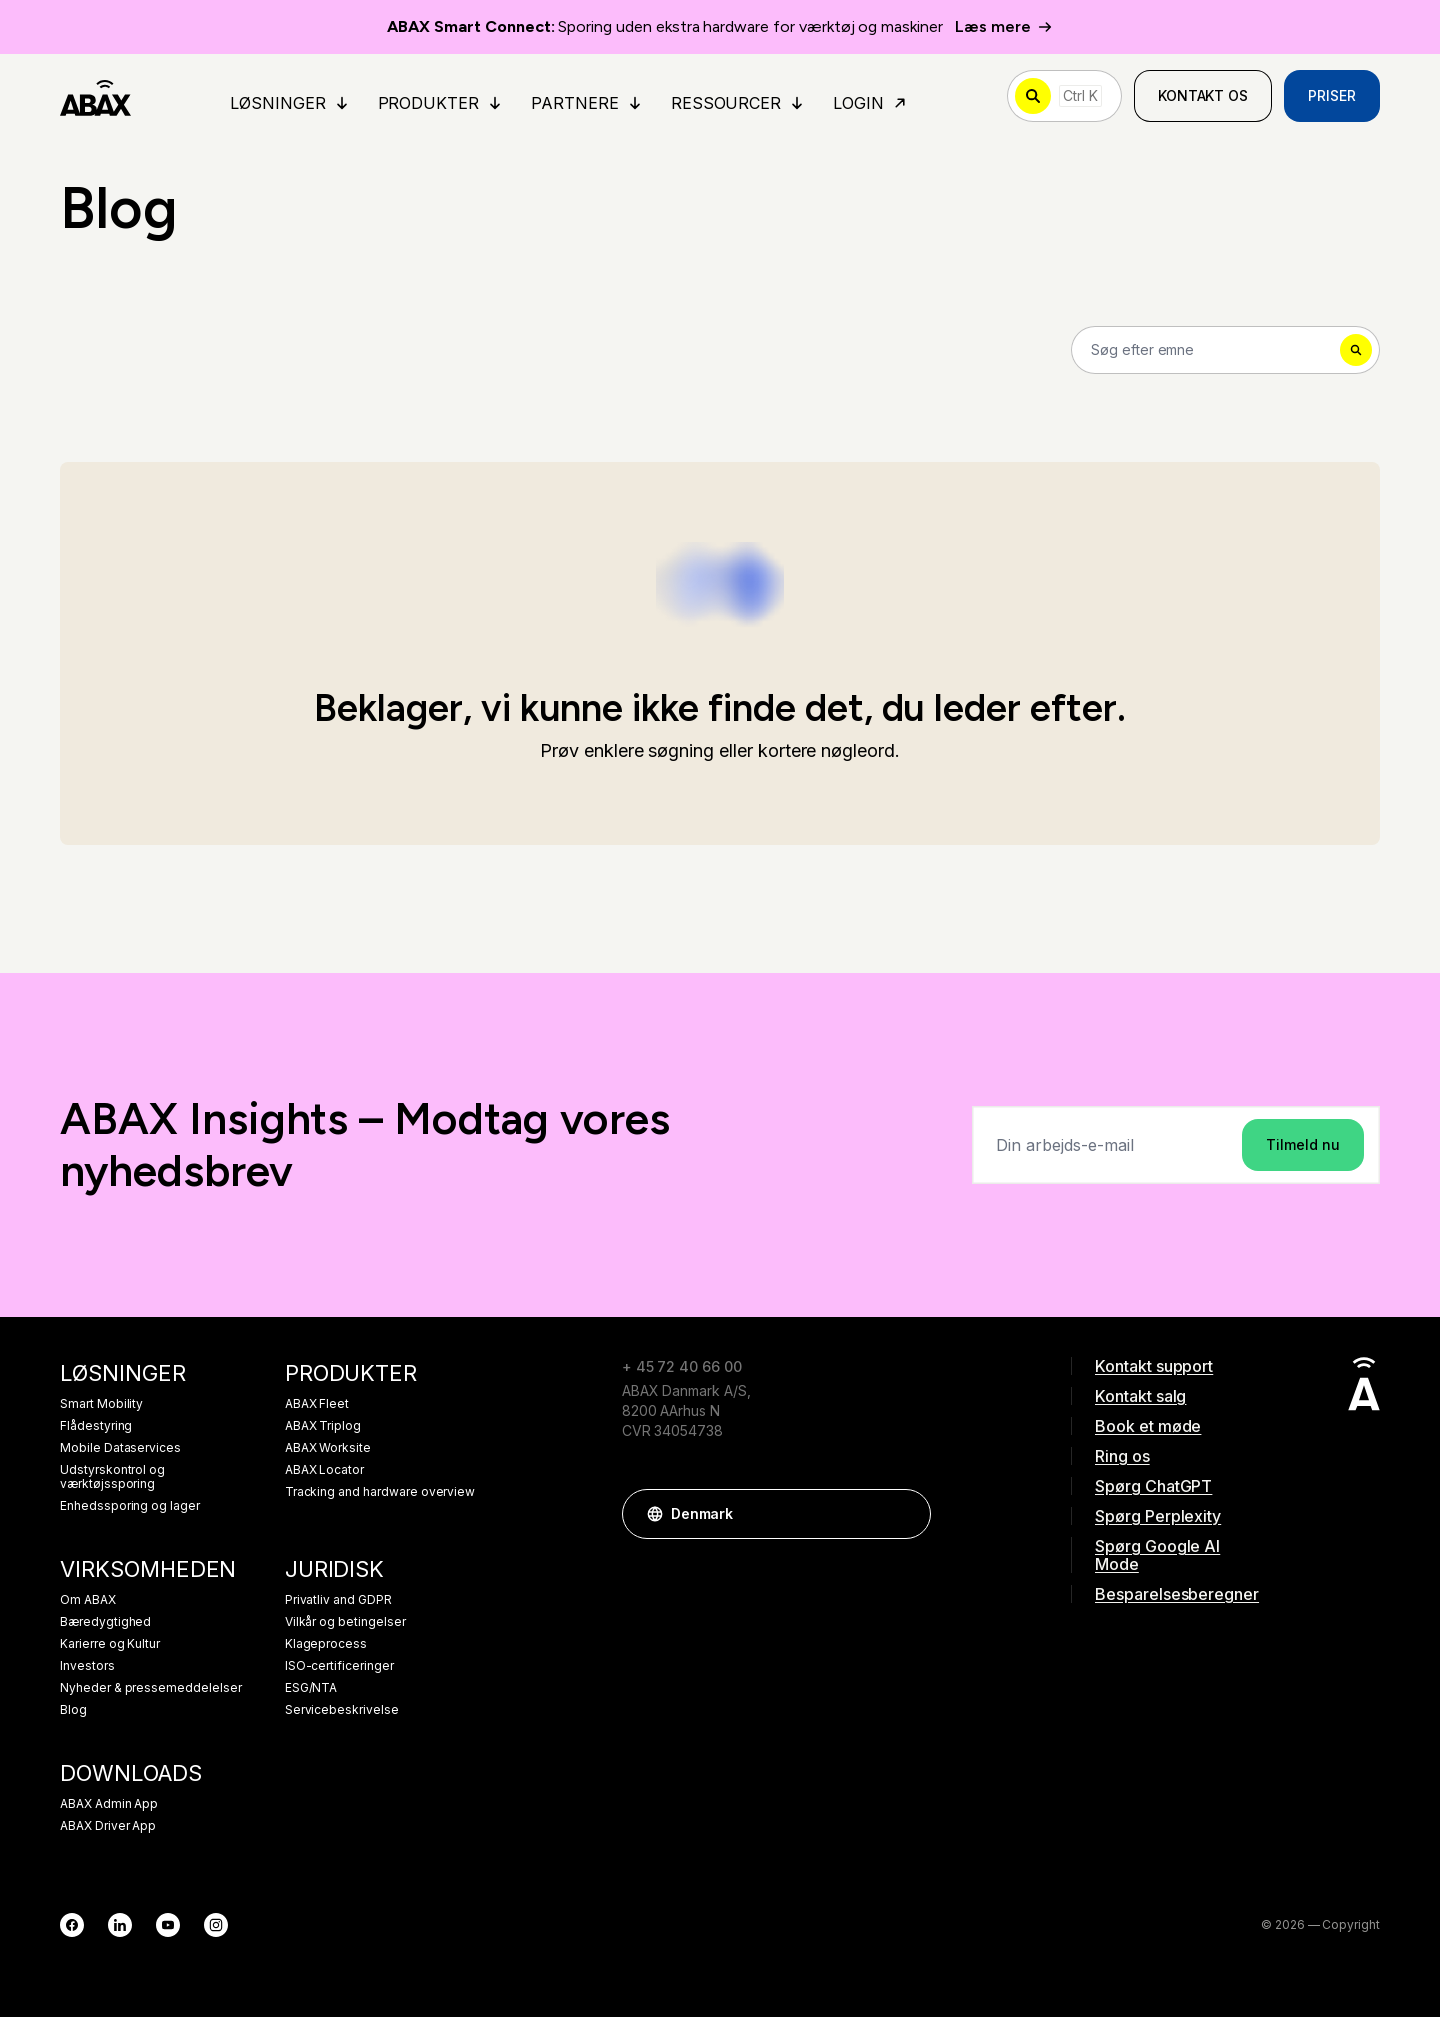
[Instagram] (216, 1925)
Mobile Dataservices (120, 1448)
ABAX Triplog (323, 1426)
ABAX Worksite (328, 1448)
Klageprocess (326, 1644)
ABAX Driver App (108, 1826)
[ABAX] (95, 96)
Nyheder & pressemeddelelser (151, 1688)
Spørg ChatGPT (1153, 1486)
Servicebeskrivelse (342, 1710)
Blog (73, 1710)
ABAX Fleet (317, 1404)
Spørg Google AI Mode (1157, 1555)
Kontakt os (1203, 95)
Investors (87, 1666)
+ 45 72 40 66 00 (682, 1366)
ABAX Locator (324, 1470)
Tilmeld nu (1303, 1144)
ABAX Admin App (109, 1804)
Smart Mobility (101, 1404)
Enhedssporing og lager (130, 1506)
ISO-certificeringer (339, 1666)
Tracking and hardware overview (380, 1492)
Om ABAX (88, 1600)
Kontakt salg (1140, 1396)
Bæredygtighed (105, 1622)
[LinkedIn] (120, 1925)
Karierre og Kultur (110, 1644)
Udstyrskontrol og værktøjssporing (112, 1477)
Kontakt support (1154, 1366)
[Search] (1225, 350)
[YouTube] (168, 1925)
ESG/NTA (311, 1688)
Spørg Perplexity (1158, 1516)
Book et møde (1148, 1426)
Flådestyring (96, 1426)
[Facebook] (72, 1925)
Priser (1332, 95)
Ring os (1122, 1456)
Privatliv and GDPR (338, 1600)
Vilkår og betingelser (345, 1622)
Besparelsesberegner (1177, 1594)
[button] (906, 1514)
